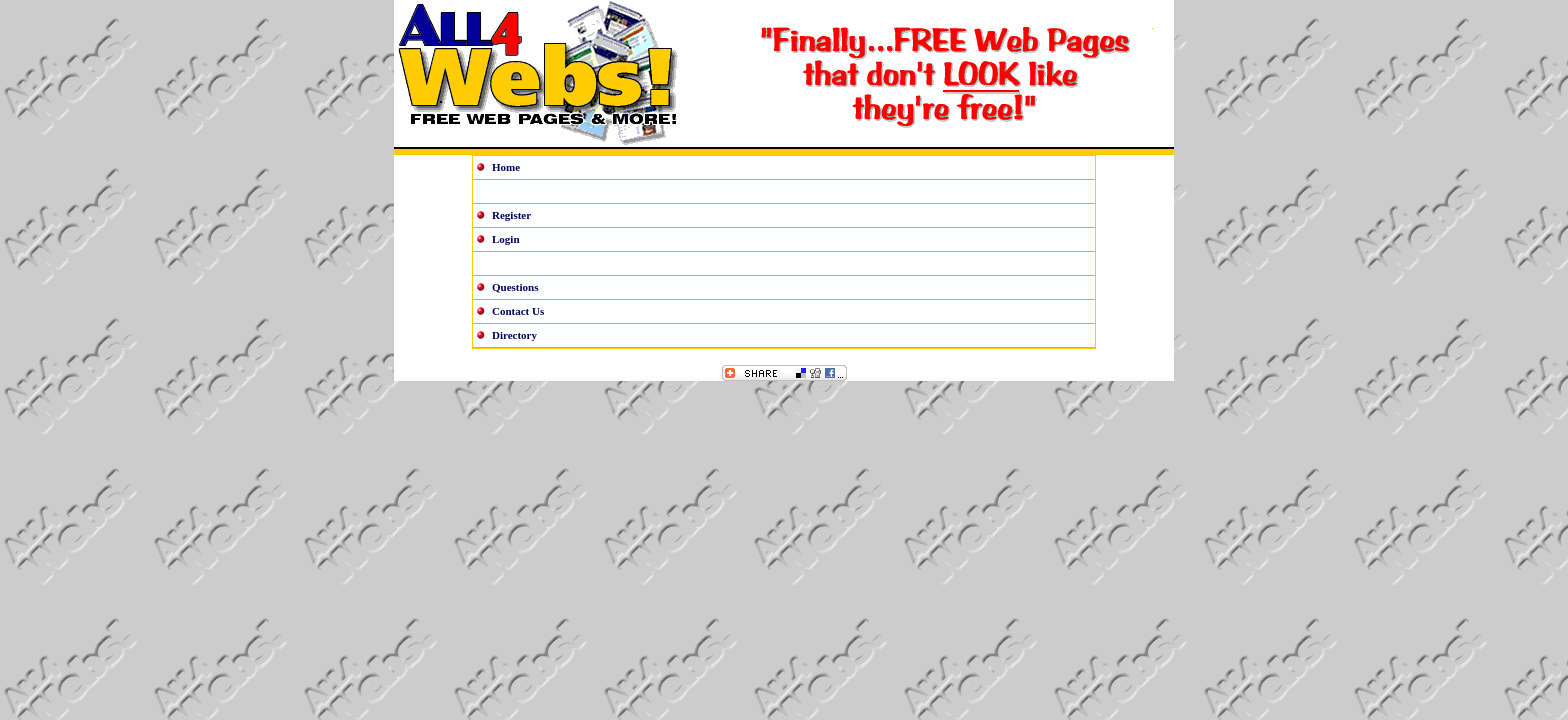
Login (506, 239)
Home (506, 167)
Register (511, 215)
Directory (514, 335)
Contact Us (518, 311)
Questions (515, 287)
